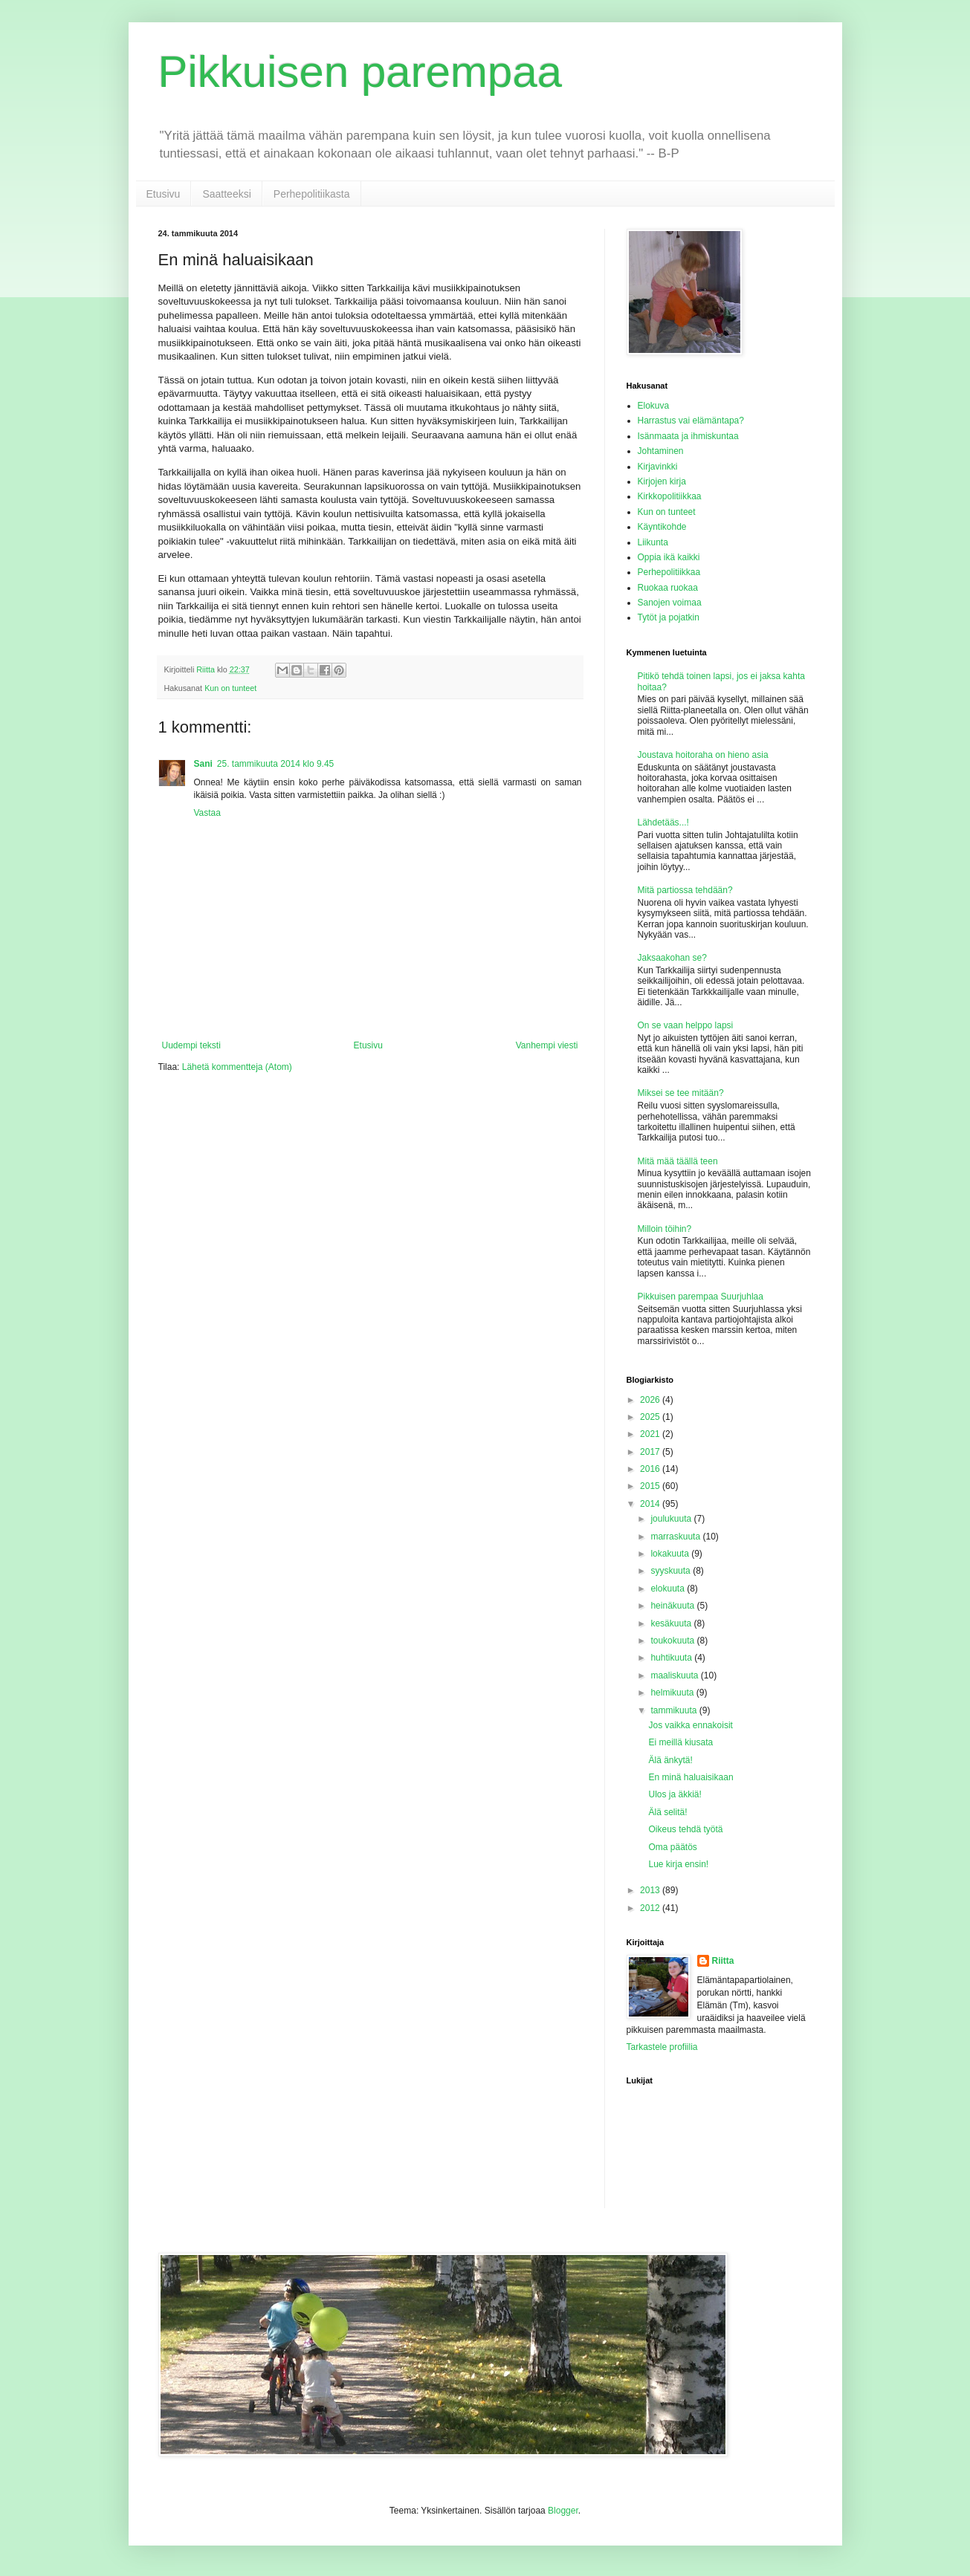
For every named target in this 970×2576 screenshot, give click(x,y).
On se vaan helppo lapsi (686, 1025)
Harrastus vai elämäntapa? (691, 420)
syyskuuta (671, 1571)
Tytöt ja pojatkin (668, 617)
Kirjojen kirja (662, 481)
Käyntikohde (662, 527)
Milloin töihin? (665, 1229)
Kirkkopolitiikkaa (670, 496)
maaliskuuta (675, 1675)
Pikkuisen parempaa (360, 72)
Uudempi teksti (191, 1045)
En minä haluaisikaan (690, 1777)
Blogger (563, 2510)
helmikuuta (673, 1692)
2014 (651, 1504)
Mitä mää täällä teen (678, 1161)
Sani (203, 764)
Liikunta (653, 542)
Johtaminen (661, 451)
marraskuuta (676, 1536)
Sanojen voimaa (670, 602)
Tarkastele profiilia (662, 2047)
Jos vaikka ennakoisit (690, 1725)
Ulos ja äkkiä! (674, 1794)
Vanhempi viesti (547, 1045)
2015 (651, 1486)
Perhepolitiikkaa (669, 572)
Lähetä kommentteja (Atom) (237, 1067)
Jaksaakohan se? (672, 958)
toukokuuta (673, 1640)
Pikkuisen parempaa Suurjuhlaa (700, 1296)
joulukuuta (671, 1519)
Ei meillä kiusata (680, 1742)
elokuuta (668, 1588)
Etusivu (163, 194)
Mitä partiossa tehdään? (685, 890)
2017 (651, 1452)
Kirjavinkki (658, 466)
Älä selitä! (667, 1812)
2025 (651, 1417)
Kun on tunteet (230, 688)
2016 (651, 1469)
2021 (651, 1434)
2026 (651, 1400)
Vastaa (207, 813)
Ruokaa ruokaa (668, 588)
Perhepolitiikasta (312, 194)
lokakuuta (670, 1553)
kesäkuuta (671, 1623)
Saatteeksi (226, 194)
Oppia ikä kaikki (669, 557)
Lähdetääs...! (663, 822)
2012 (651, 1908)
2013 (651, 1890)
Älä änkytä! (670, 1760)
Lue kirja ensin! (678, 1864)
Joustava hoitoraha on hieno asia (703, 755)
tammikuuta (674, 1710)
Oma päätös (672, 1847)
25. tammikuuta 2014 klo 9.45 (275, 764)
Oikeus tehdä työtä (685, 1829)
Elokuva (654, 405)
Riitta (723, 1961)
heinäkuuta (673, 1605)
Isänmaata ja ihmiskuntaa (688, 436)
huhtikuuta (672, 1657)
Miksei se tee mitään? (681, 1093)
